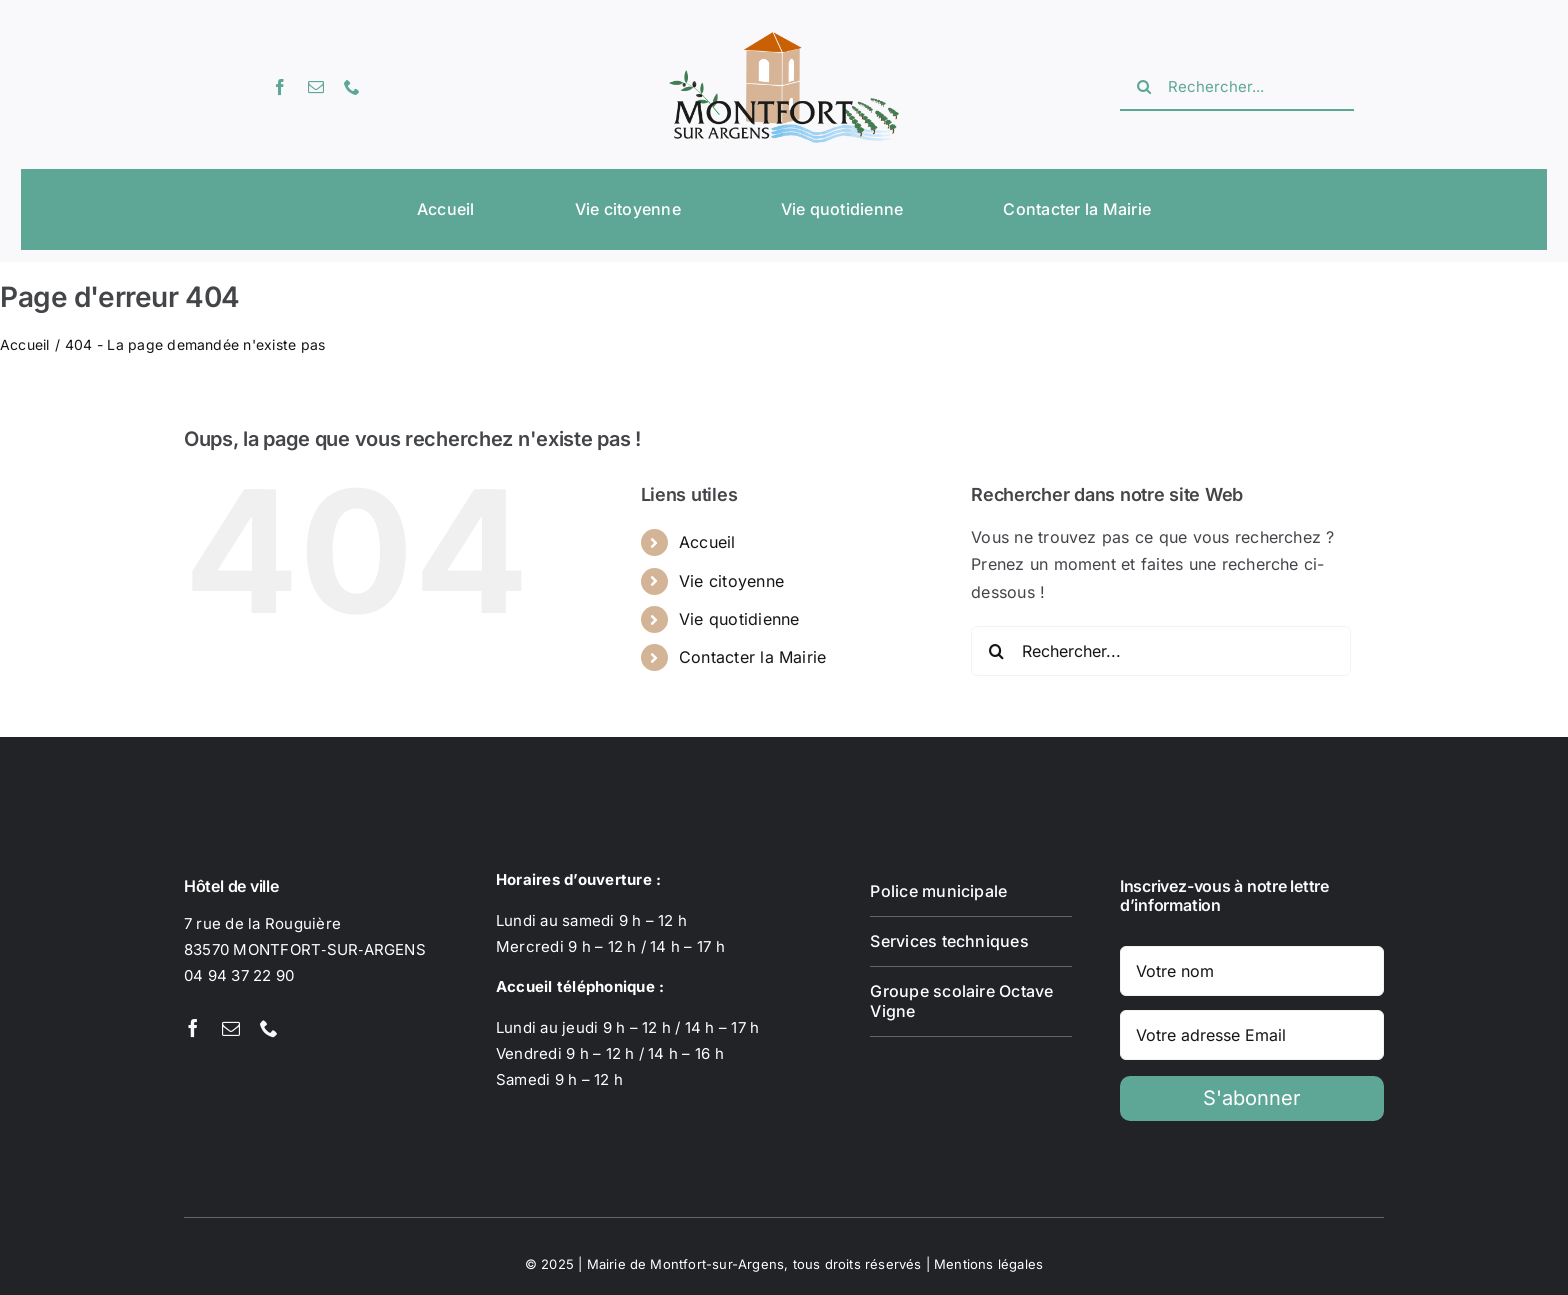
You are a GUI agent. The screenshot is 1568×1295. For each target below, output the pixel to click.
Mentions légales (988, 1264)
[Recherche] (1144, 87)
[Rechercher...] (1237, 87)
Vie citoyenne (731, 581)
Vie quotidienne (739, 619)
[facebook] (280, 87)
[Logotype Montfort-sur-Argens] (784, 40)
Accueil (707, 542)
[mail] (316, 87)
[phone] (352, 87)
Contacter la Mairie (753, 657)
